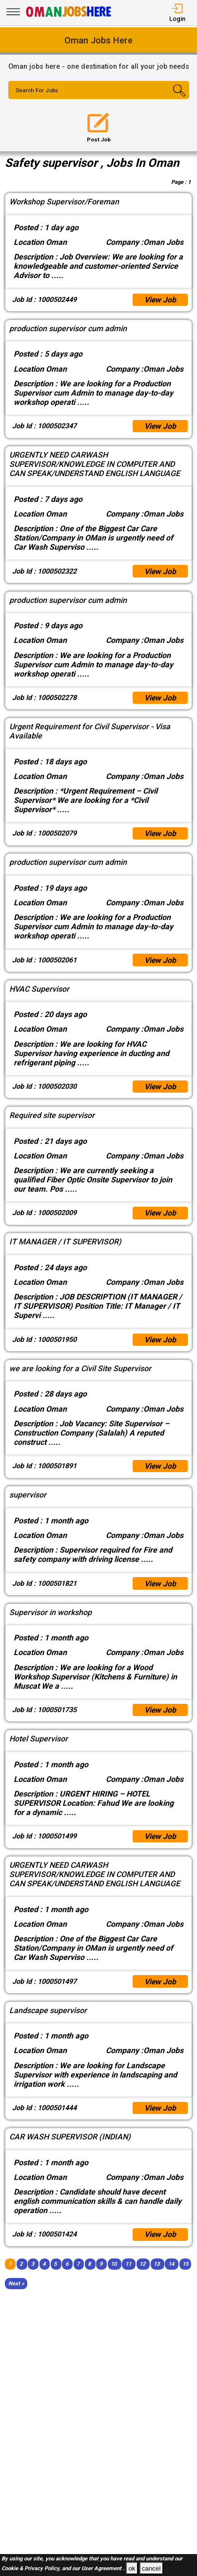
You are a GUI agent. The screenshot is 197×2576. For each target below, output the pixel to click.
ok (131, 2568)
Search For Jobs (37, 90)
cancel (151, 2568)
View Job (160, 299)
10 (114, 2266)
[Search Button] (174, 98)
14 (171, 2266)
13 (156, 2266)
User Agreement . (102, 2569)
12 (142, 2266)
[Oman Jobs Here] (69, 16)
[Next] (16, 2285)
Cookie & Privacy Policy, (31, 2569)
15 (185, 2266)
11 (128, 2266)
